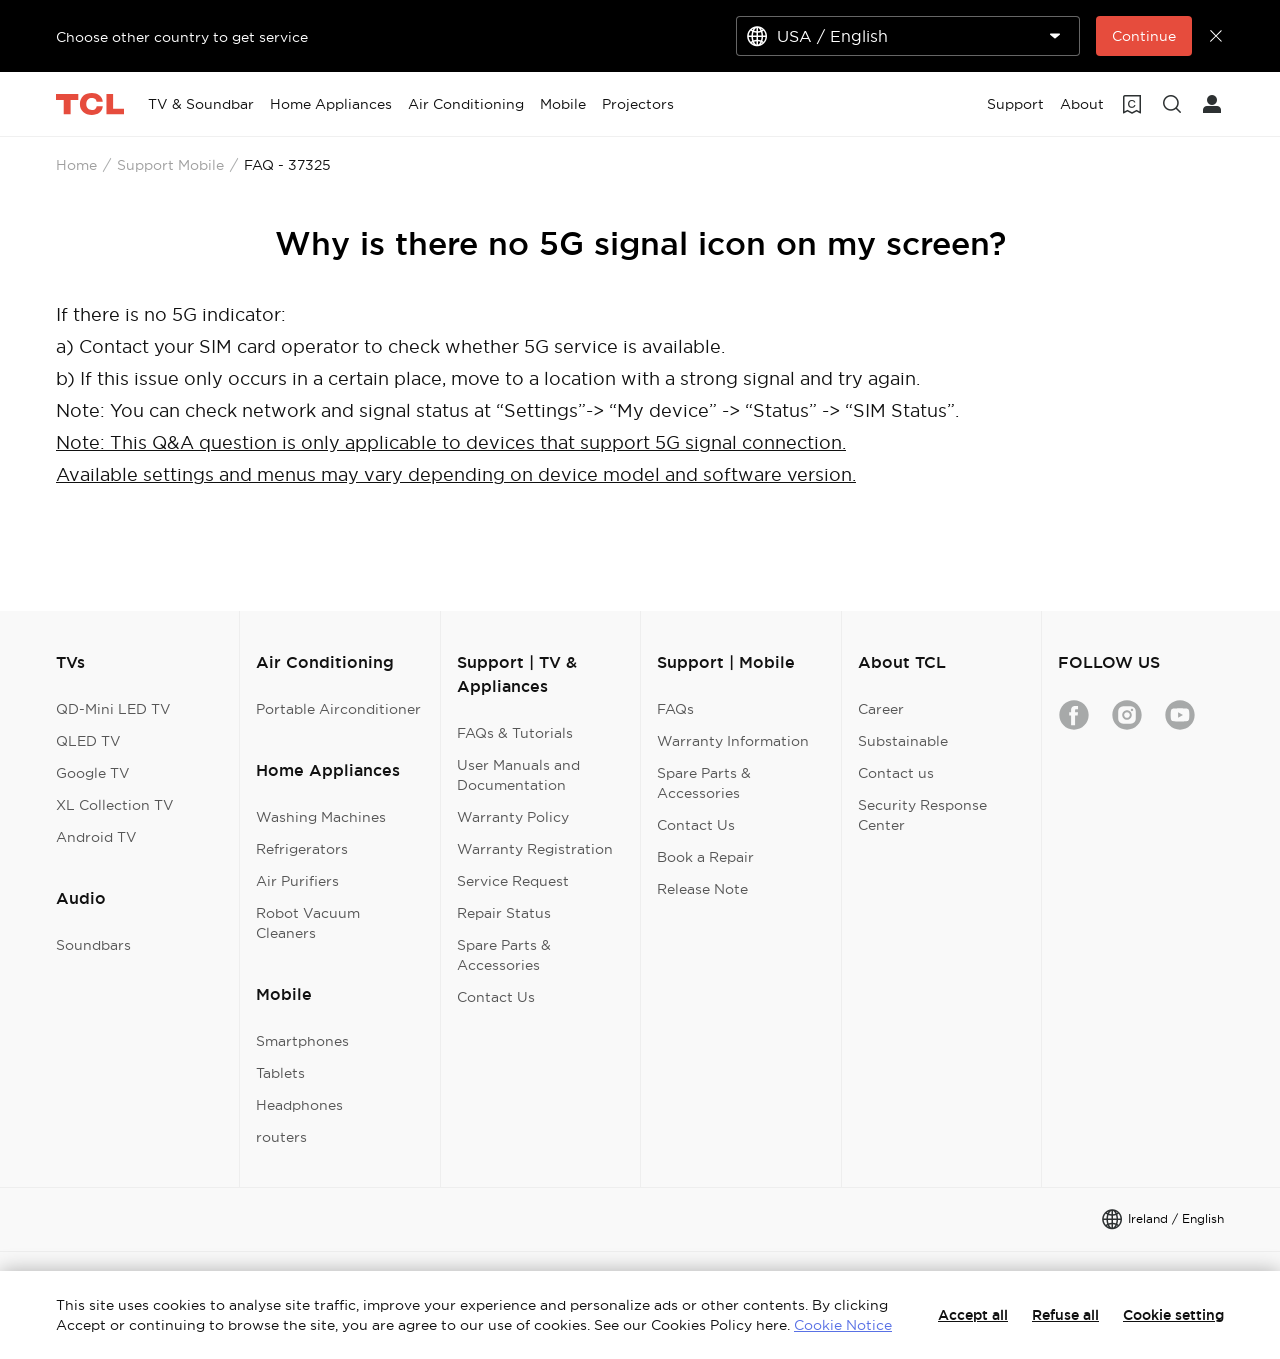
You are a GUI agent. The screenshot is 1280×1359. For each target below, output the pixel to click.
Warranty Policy (513, 817)
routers (281, 1137)
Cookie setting (1173, 1315)
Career (881, 709)
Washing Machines (321, 817)
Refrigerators (302, 849)
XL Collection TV (115, 805)
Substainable (903, 741)
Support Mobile (170, 165)
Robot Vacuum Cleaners (308, 923)
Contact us (896, 773)
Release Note (702, 889)
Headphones (299, 1105)
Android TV (96, 837)
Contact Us (496, 997)
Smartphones (302, 1041)
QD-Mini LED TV (113, 709)
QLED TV (88, 741)
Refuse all (1065, 1315)
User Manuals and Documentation (518, 775)
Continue (1144, 36)
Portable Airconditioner (338, 709)
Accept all (973, 1315)
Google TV (93, 773)
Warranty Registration (535, 849)
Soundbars (93, 945)
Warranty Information (733, 741)
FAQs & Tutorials (515, 733)
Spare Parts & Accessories (504, 955)
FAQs (675, 709)
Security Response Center (922, 815)
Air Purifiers (297, 881)
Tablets (280, 1073)
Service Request (513, 881)
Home (76, 165)
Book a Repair (705, 857)
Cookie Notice (843, 1325)
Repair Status (504, 913)
